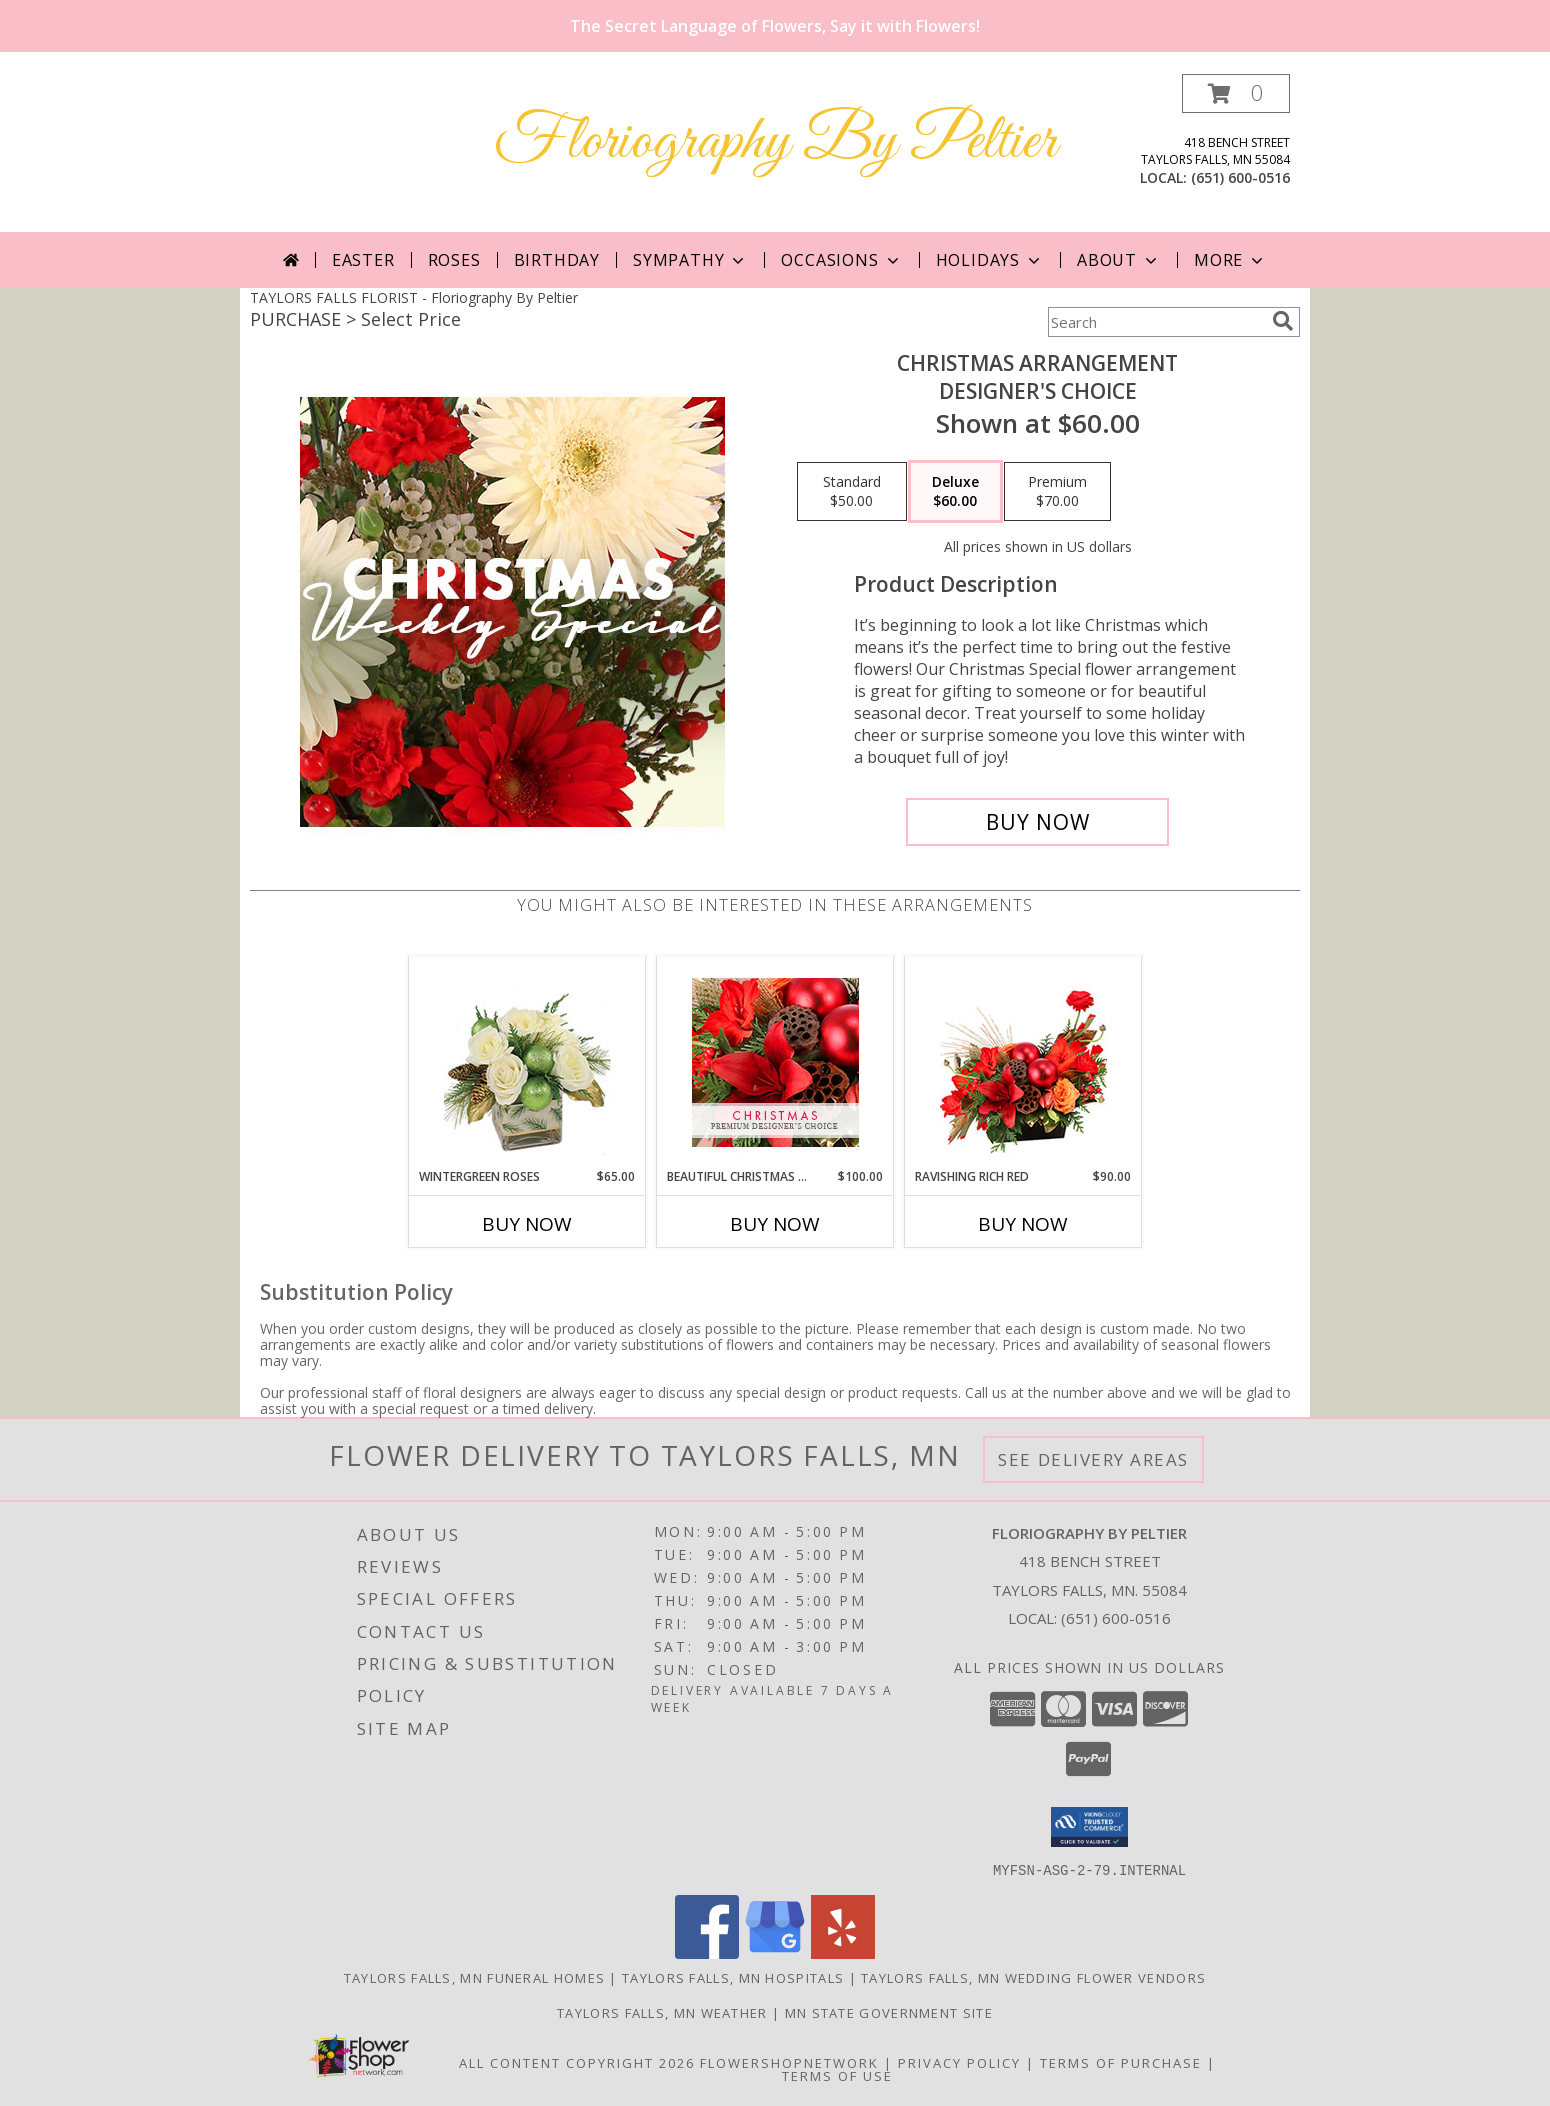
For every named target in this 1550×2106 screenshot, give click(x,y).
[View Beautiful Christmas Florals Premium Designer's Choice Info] (775, 1062)
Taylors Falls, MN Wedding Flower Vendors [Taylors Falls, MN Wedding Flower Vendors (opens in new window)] (1033, 1977)
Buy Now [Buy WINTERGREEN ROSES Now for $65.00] (527, 1224)
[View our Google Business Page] (775, 1952)
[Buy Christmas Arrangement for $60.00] (1037, 822)
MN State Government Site (889, 2012)
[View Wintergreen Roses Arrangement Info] (527, 1062)
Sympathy (690, 260)
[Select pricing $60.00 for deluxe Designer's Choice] (955, 492)
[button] (1236, 93)
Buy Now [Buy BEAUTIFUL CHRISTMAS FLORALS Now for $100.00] (775, 1224)
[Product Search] (1156, 322)
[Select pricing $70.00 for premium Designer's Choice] (1057, 492)
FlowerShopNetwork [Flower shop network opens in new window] (789, 2062)
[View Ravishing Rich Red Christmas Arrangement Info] (1023, 1062)
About (1119, 260)
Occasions (841, 260)
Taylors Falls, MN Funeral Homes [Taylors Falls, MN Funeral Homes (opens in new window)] (474, 1977)
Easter (363, 260)
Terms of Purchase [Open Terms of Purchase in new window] (1121, 2062)
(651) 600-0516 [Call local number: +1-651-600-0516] (1240, 177)
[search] (1283, 321)
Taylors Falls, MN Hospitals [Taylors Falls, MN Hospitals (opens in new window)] (733, 1977)
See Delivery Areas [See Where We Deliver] (1093, 1459)
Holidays (990, 260)
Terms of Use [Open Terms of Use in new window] (837, 2075)
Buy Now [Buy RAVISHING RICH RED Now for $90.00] (1023, 1224)
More (1230, 260)
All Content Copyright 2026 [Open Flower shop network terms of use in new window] (577, 2062)
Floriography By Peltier (775, 142)
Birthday (557, 260)
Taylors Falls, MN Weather (662, 2012)
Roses (454, 260)
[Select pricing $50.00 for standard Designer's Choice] (852, 492)
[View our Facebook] (707, 1952)
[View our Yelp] (843, 1952)
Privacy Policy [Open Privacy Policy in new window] (959, 2062)
